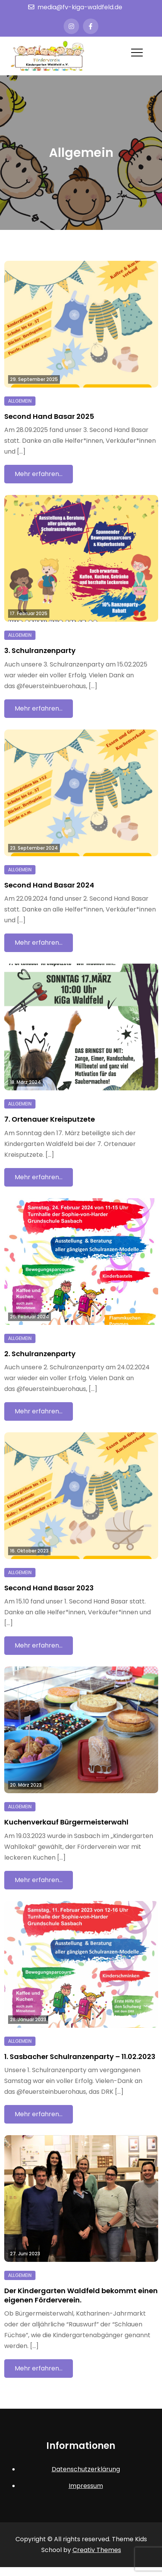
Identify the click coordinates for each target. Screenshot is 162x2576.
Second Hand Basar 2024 (49, 885)
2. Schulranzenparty (40, 1354)
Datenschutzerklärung (86, 2469)
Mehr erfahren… (38, 473)
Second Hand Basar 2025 (49, 416)
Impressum (86, 2485)
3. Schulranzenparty (40, 650)
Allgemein (20, 401)
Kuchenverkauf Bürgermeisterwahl (66, 1822)
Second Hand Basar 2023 (49, 1588)
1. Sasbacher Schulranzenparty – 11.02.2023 (79, 2056)
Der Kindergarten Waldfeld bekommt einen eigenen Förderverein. (81, 2295)
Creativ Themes (97, 2549)
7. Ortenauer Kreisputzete (49, 1119)
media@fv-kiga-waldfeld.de (75, 7)
